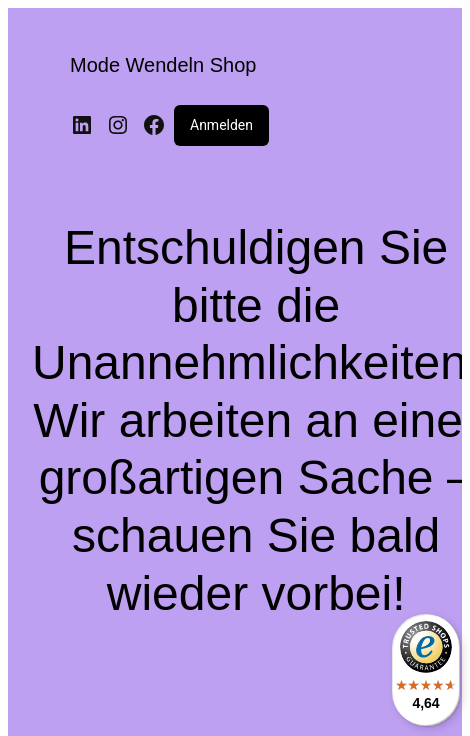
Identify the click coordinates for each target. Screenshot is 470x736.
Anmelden (221, 125)
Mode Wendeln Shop (163, 65)
